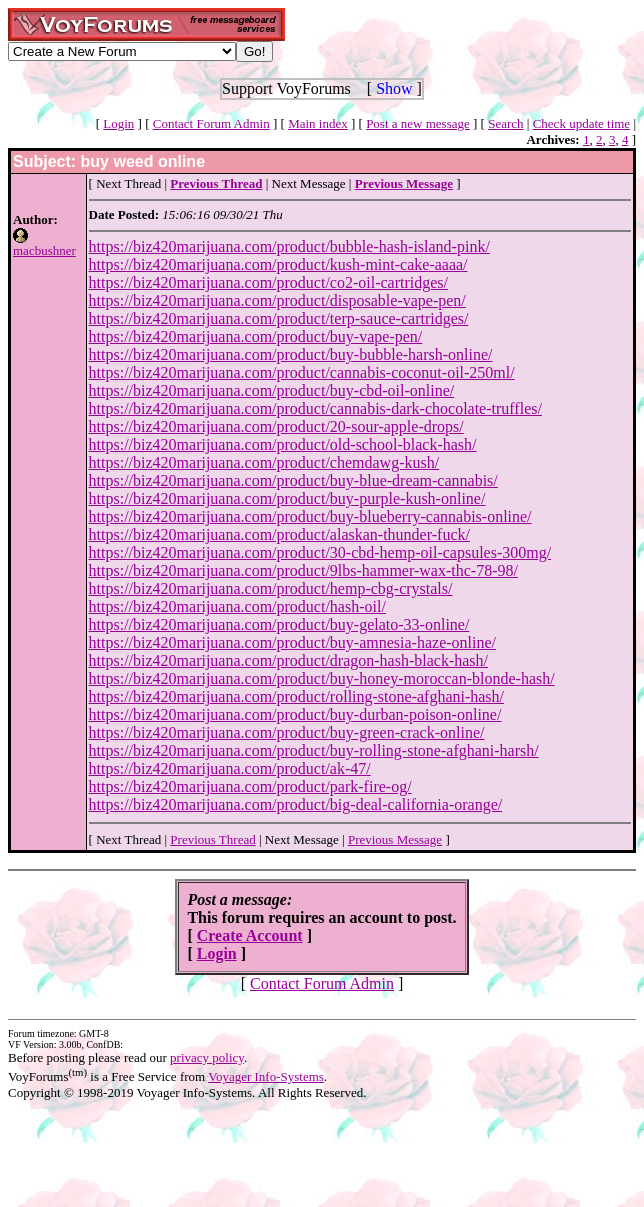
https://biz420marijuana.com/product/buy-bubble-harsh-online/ (291, 354)
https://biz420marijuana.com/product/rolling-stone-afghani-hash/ (296, 696)
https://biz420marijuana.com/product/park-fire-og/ (250, 786)
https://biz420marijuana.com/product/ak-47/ (230, 768)
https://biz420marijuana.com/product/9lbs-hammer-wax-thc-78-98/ (303, 570)
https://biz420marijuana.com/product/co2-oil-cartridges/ (268, 282)
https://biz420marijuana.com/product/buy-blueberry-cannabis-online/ (310, 516)
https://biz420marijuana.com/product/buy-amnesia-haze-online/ (292, 642)
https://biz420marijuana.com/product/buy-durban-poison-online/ (295, 714)
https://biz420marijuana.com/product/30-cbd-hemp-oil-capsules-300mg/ (320, 552)
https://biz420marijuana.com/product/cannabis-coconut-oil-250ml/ (302, 372)
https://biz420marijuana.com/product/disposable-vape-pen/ (277, 300)
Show (394, 88)
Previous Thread (212, 839)
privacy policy (207, 1057)
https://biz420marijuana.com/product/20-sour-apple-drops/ (276, 426)
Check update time (581, 123)
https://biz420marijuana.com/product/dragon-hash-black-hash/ (288, 660)
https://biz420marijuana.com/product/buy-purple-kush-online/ (287, 498)
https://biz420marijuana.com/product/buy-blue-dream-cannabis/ (293, 480)
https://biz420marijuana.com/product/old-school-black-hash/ (283, 444)
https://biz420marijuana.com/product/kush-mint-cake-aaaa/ (278, 264)
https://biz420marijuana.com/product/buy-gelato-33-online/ (279, 624)
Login (118, 123)
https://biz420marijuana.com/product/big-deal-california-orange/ (296, 804)
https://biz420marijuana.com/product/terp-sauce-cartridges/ (279, 318)
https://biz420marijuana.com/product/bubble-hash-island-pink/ (289, 246)
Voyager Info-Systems (266, 1076)
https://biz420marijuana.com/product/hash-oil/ (237, 606)
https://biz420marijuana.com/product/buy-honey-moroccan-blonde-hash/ (322, 678)
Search (505, 123)
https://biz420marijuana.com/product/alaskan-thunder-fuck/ (279, 534)
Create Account (250, 935)
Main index (318, 123)
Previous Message (395, 839)
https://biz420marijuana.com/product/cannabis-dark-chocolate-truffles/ (315, 408)
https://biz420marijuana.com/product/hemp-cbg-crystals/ (271, 588)
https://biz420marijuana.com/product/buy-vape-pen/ (256, 336)
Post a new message (418, 123)
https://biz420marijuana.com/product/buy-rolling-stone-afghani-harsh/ (314, 750)
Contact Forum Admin (211, 123)
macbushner (44, 250)
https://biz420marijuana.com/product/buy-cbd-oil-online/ (272, 390)
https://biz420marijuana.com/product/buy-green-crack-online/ (287, 732)
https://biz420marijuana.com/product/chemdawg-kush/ (264, 462)
